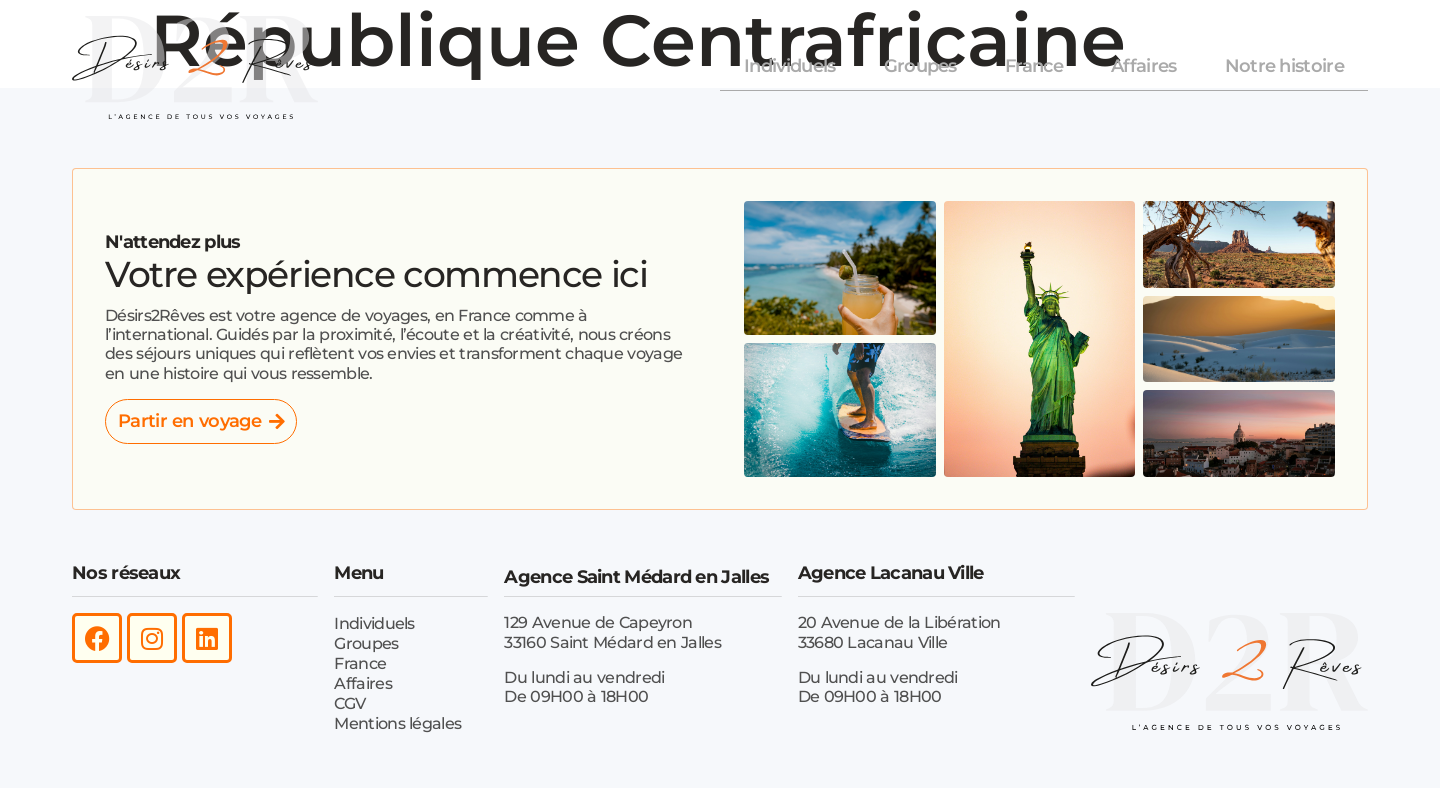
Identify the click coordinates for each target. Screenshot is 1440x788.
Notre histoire (1284, 66)
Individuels (789, 66)
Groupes (920, 66)
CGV (349, 703)
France (1034, 66)
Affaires (1143, 66)
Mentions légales (397, 723)
